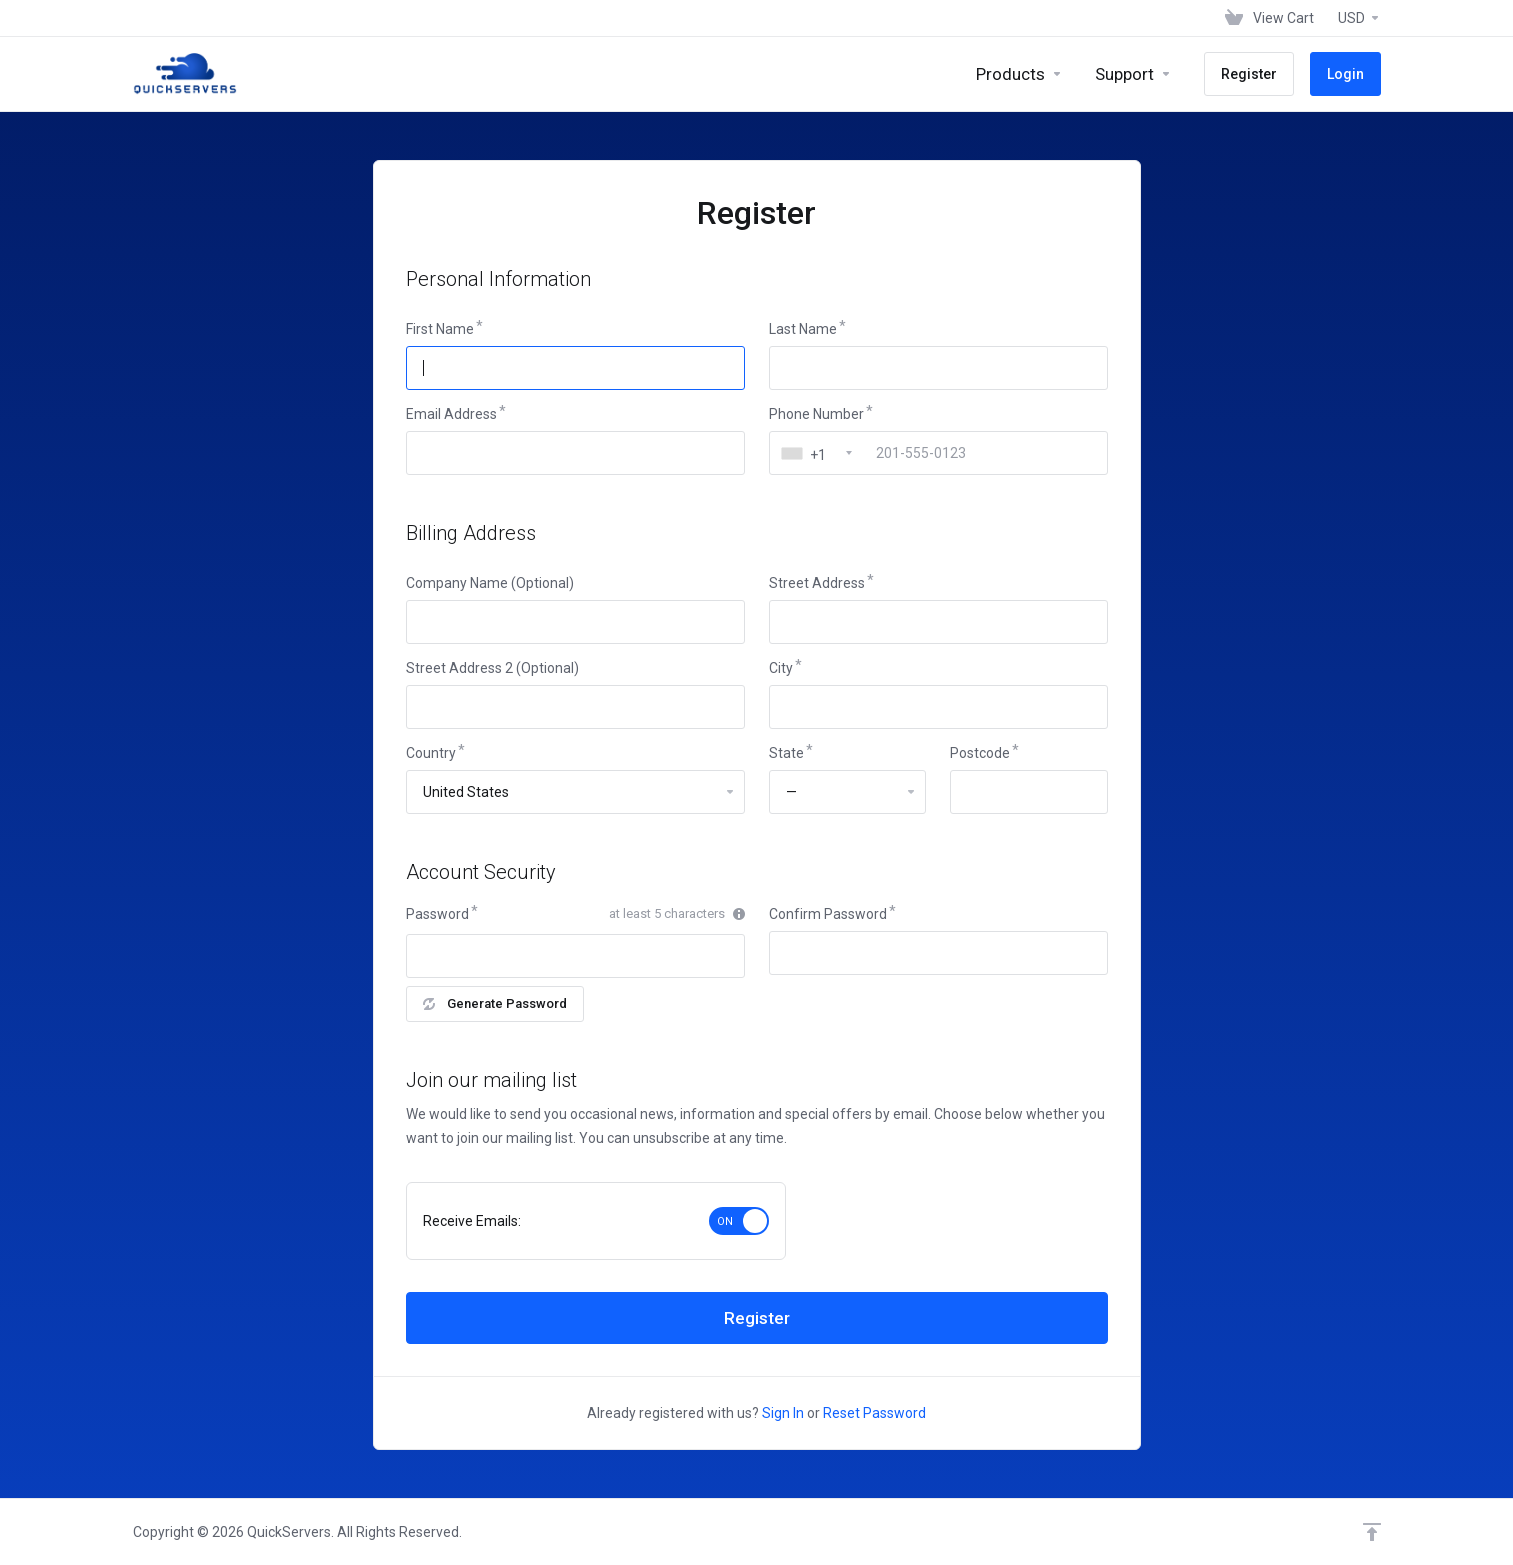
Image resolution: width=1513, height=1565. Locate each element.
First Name (440, 329)
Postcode (980, 753)
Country (431, 753)
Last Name (803, 329)
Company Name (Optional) (490, 583)
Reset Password (874, 1413)
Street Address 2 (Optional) (492, 668)
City (781, 668)
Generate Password (495, 1003)
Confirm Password (828, 914)
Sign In (783, 1413)
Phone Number (816, 414)
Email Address (451, 414)
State (786, 753)
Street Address (817, 583)
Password (437, 914)
